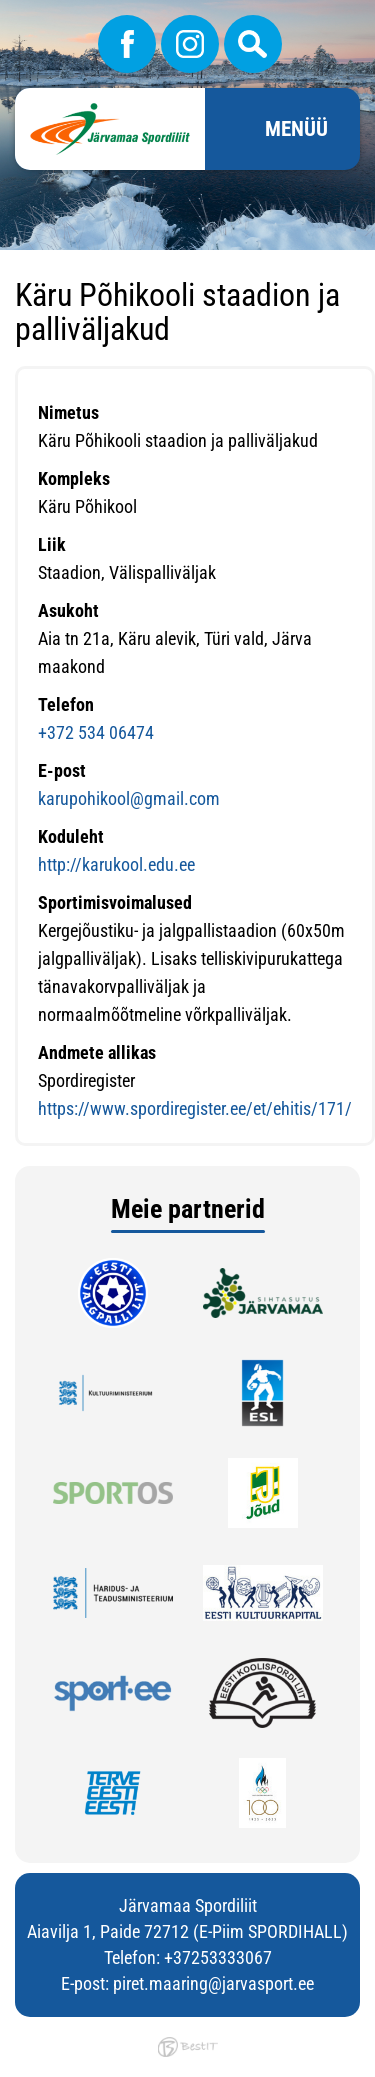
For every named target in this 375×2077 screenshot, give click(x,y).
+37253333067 (218, 1957)
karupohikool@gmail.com (129, 798)
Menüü (296, 129)
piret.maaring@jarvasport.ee (213, 1983)
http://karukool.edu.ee (116, 864)
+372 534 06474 (96, 732)
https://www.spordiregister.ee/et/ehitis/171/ (195, 1108)
